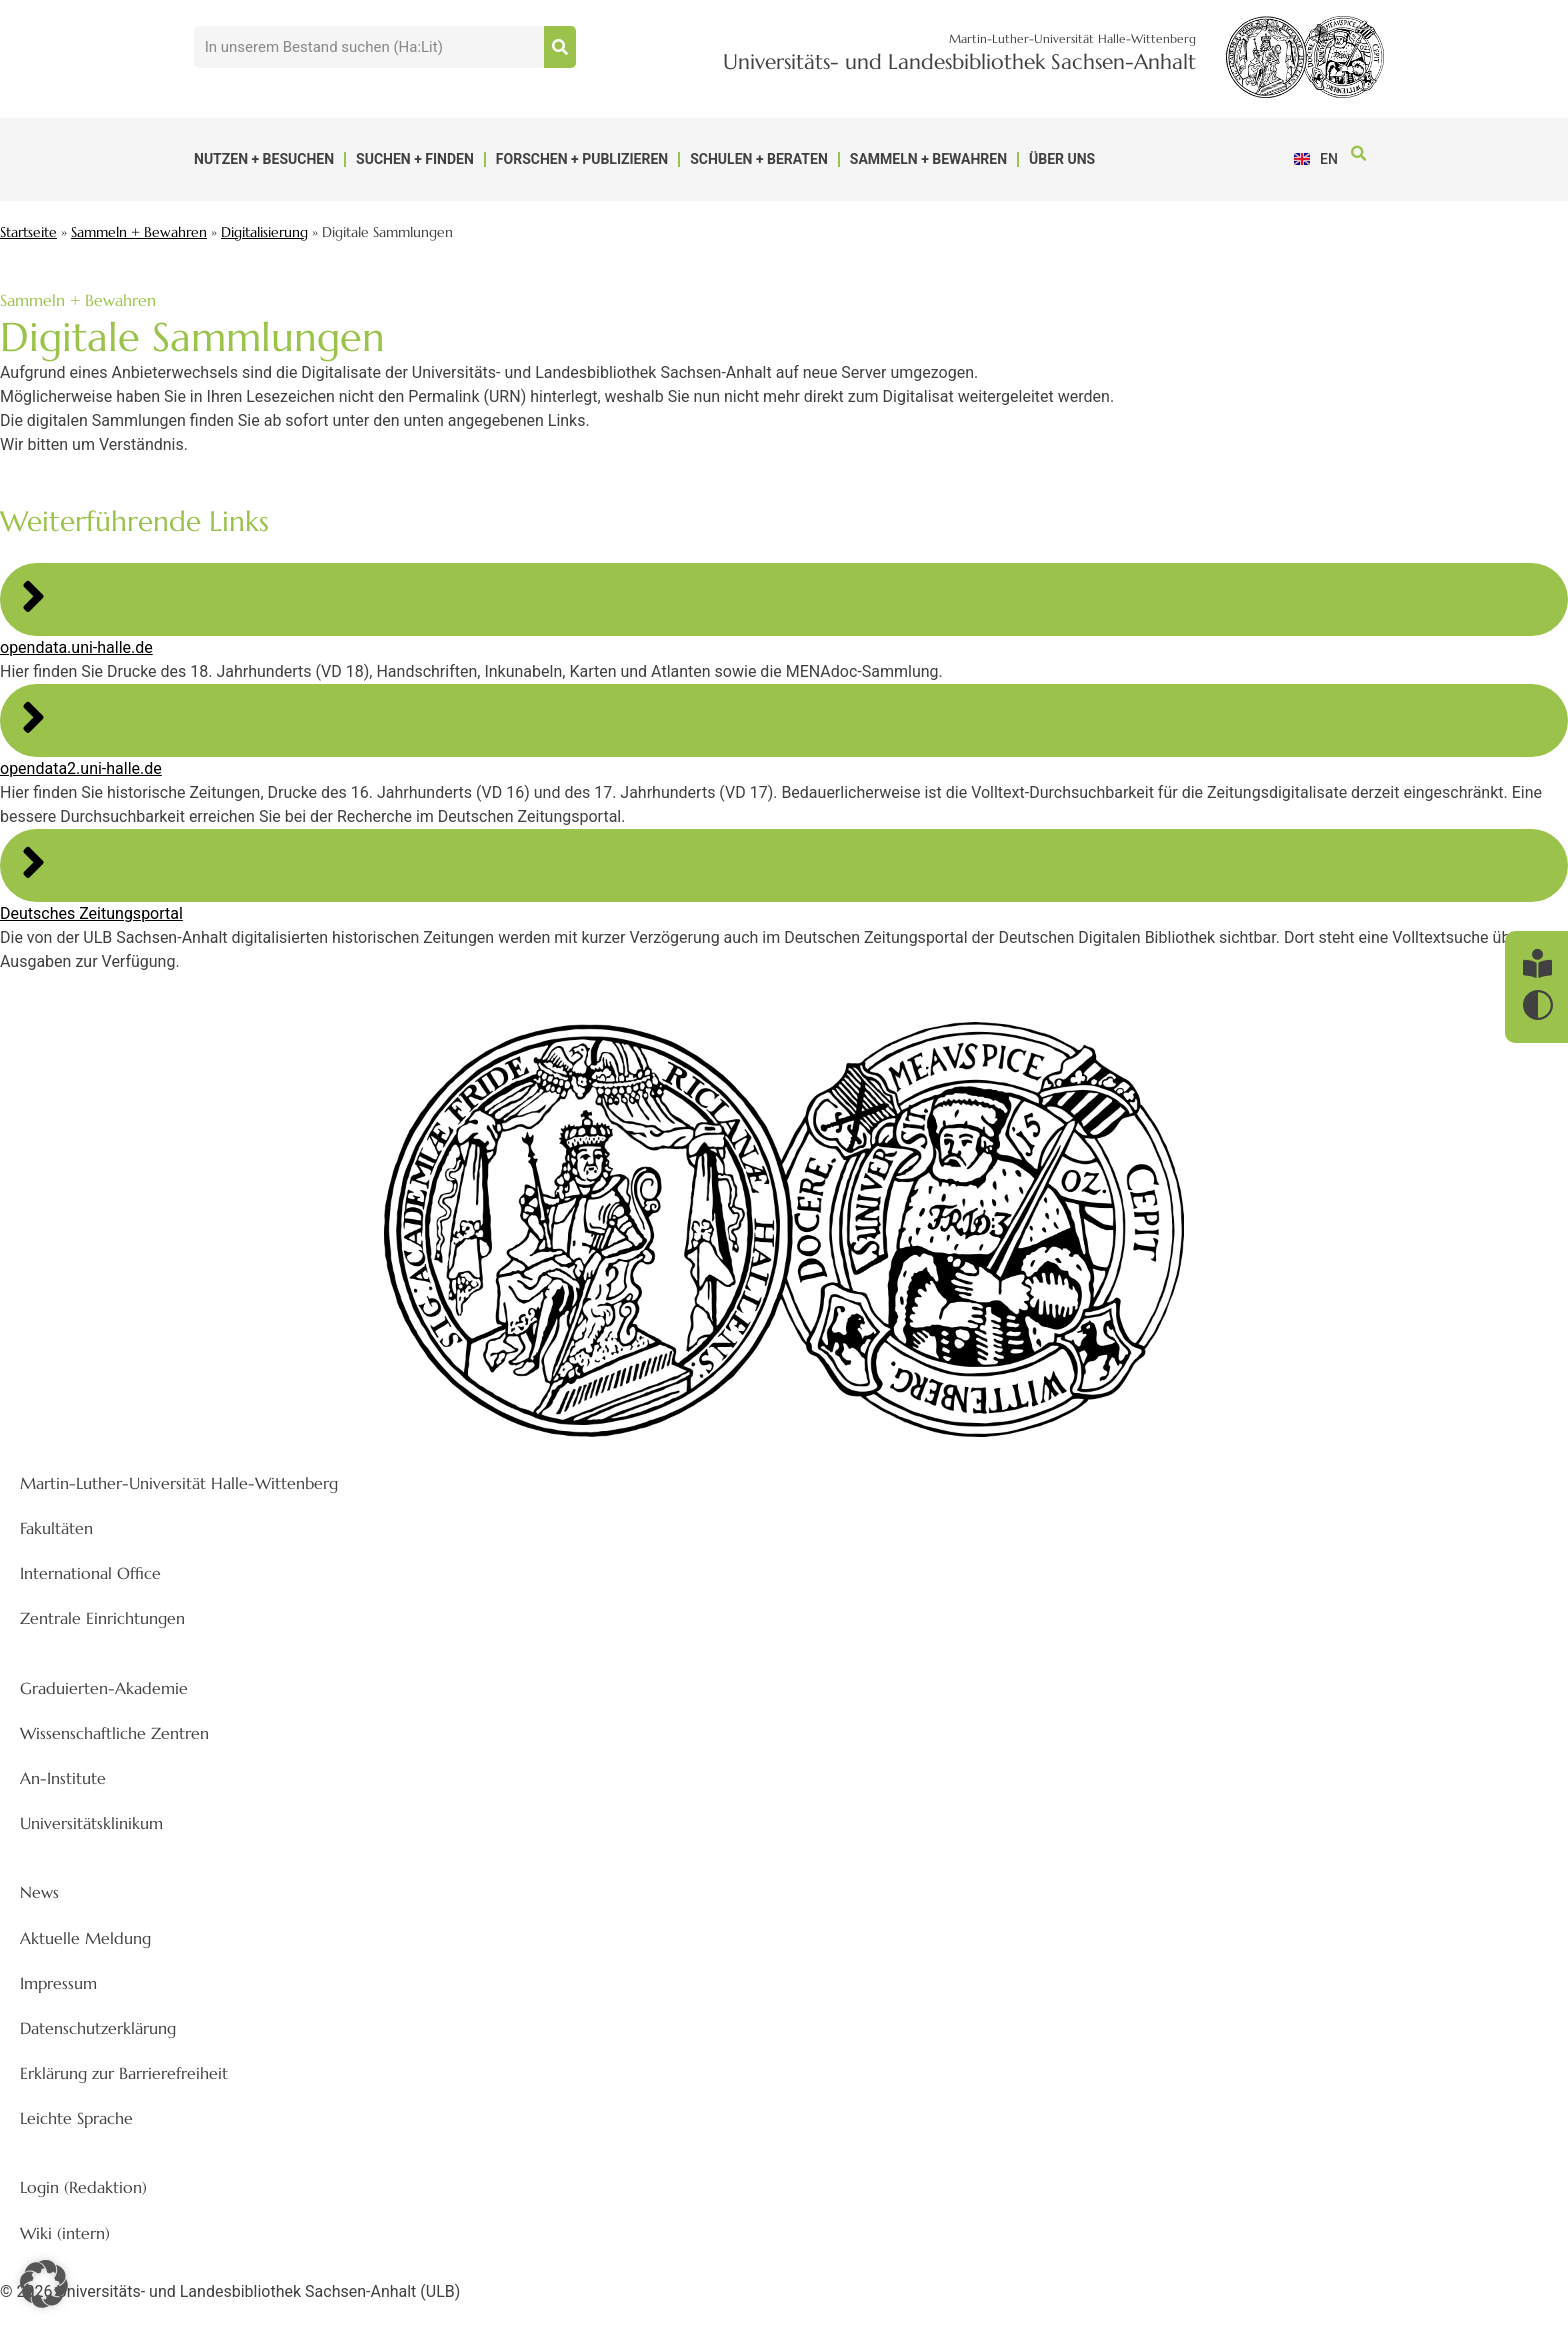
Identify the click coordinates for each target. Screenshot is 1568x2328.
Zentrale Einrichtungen (102, 1618)
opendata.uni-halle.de (76, 647)
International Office (90, 1573)
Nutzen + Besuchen (264, 159)
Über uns (1062, 159)
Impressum (58, 1983)
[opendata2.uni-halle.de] (33, 717)
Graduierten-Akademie (104, 1688)
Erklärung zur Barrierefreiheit (124, 2073)
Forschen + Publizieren (582, 159)
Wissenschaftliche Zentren (114, 1733)
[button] (1358, 154)
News (39, 1892)
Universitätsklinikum (91, 1823)
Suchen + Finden (415, 159)
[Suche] (560, 47)
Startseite (28, 232)
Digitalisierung (264, 232)
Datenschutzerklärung (98, 2028)
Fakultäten (56, 1528)
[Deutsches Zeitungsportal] (33, 862)
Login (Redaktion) (83, 2187)
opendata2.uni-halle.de (81, 768)
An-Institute (63, 1778)
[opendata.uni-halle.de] (33, 596)
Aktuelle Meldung (85, 1938)
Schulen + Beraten (759, 159)
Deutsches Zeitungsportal (91, 913)
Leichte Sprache (76, 2118)
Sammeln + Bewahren (928, 159)
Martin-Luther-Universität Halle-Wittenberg (179, 1483)
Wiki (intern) (65, 2233)
